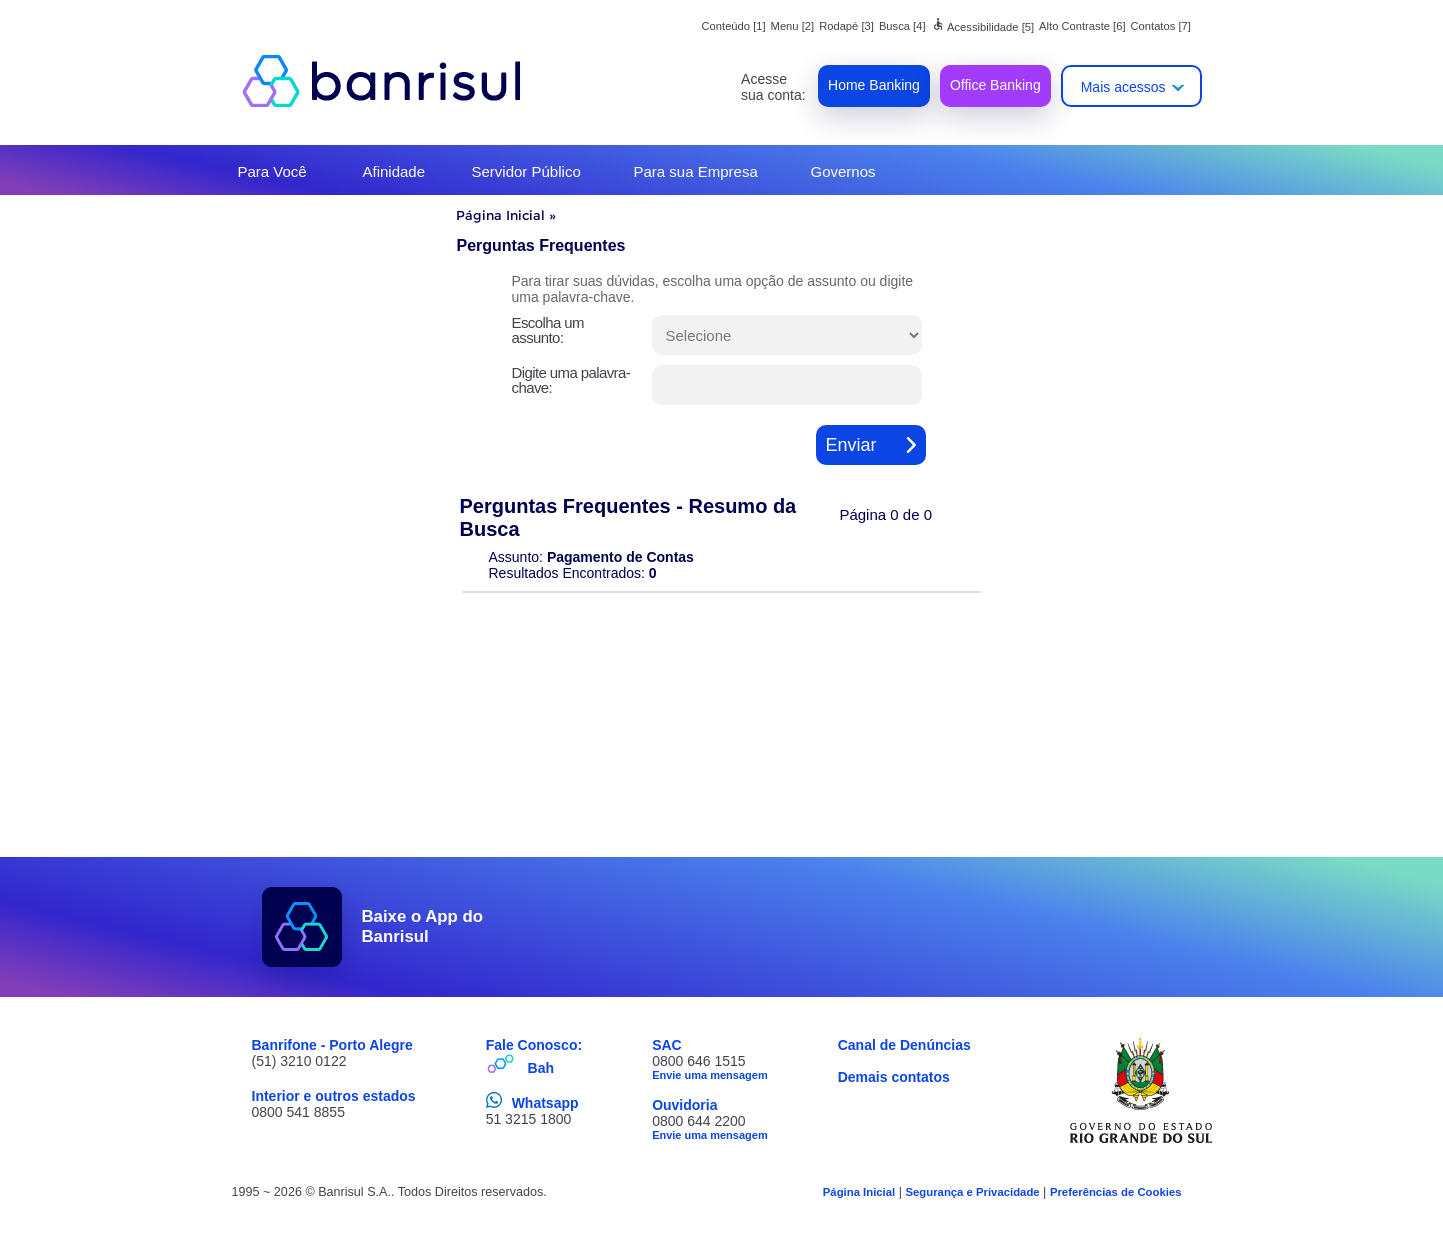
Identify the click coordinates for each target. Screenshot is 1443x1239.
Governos (843, 171)
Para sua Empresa (696, 171)
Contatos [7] (1161, 26)
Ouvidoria (684, 1105)
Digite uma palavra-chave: (571, 380)
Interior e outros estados (334, 1096)
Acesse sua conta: (773, 87)
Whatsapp (545, 1103)
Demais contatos (894, 1077)
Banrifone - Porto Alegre (332, 1045)
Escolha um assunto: (548, 330)
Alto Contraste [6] (1082, 26)
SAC (667, 1045)
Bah (541, 1068)
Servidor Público (526, 171)
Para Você (272, 171)
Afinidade (394, 171)
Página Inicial (500, 215)
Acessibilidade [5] (983, 27)
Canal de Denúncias (904, 1045)
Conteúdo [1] (734, 26)
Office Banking (995, 85)
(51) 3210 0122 (299, 1061)
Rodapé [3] (846, 26)
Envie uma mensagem (710, 1075)
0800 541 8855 (298, 1112)
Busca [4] (902, 26)
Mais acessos (1123, 87)
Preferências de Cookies (1116, 1192)
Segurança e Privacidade (972, 1192)
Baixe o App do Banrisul (423, 926)
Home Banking (874, 85)
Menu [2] (793, 26)
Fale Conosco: (534, 1045)
